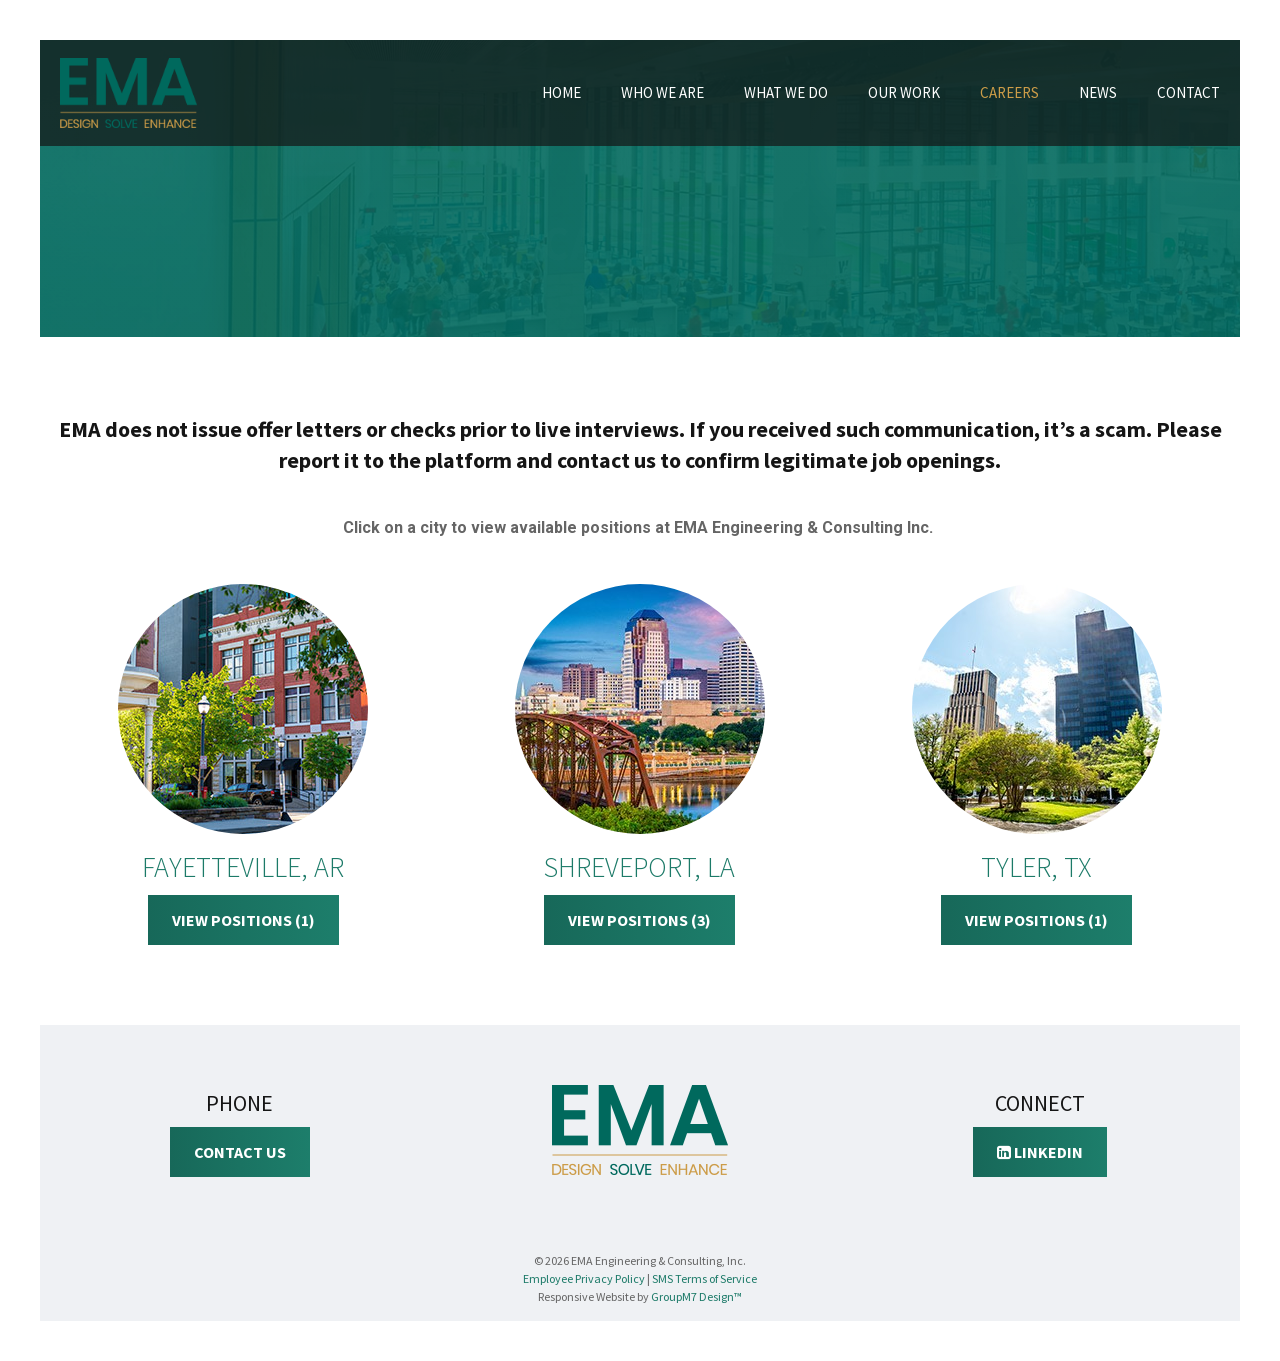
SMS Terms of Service (704, 1278)
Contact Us (240, 1152)
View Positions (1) (243, 920)
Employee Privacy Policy (584, 1278)
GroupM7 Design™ (696, 1296)
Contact (1188, 92)
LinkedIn (1040, 1152)
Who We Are (662, 92)
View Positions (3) (639, 920)
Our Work (904, 92)
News (1098, 92)
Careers (1009, 92)
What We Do (786, 92)
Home (561, 92)
